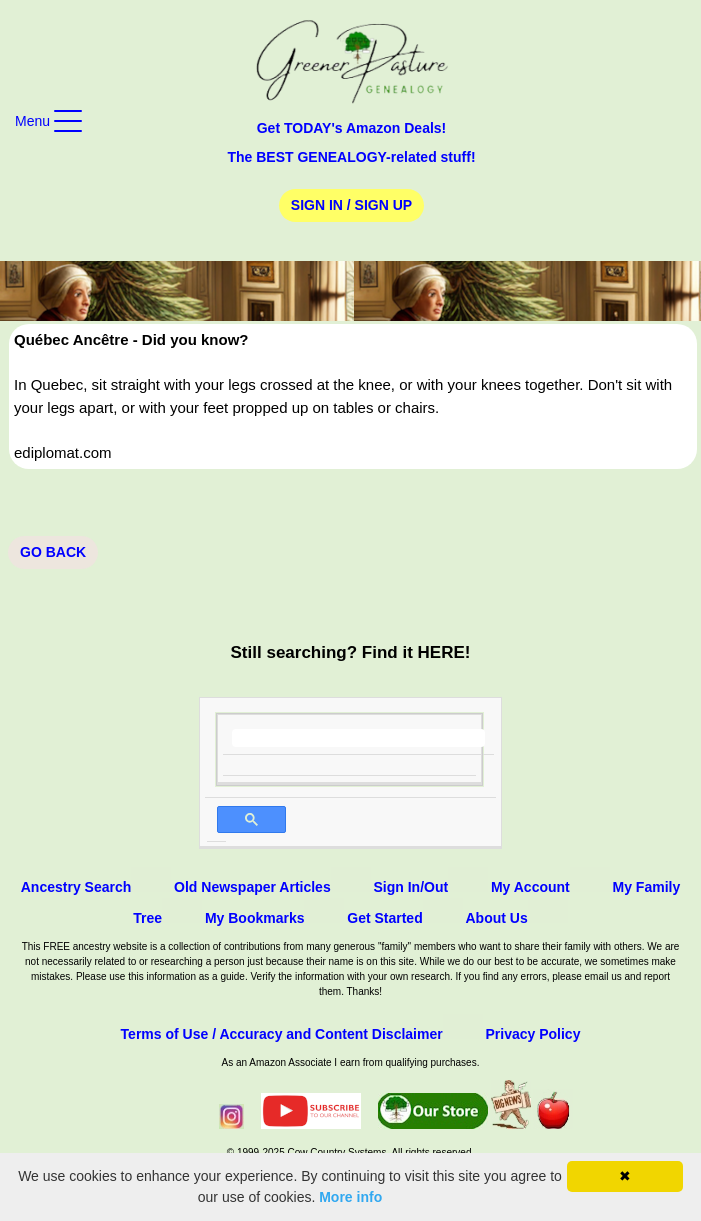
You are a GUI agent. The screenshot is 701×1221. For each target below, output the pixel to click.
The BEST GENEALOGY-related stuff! (351, 157)
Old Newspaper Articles (252, 887)
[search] (358, 738)
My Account (530, 887)
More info (350, 1197)
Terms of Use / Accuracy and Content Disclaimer (282, 1034)
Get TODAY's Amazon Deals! (352, 128)
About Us (497, 918)
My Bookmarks (255, 918)
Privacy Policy (532, 1034)
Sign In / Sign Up (351, 205)
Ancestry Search (76, 887)
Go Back (53, 552)
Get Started (384, 918)
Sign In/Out (410, 887)
